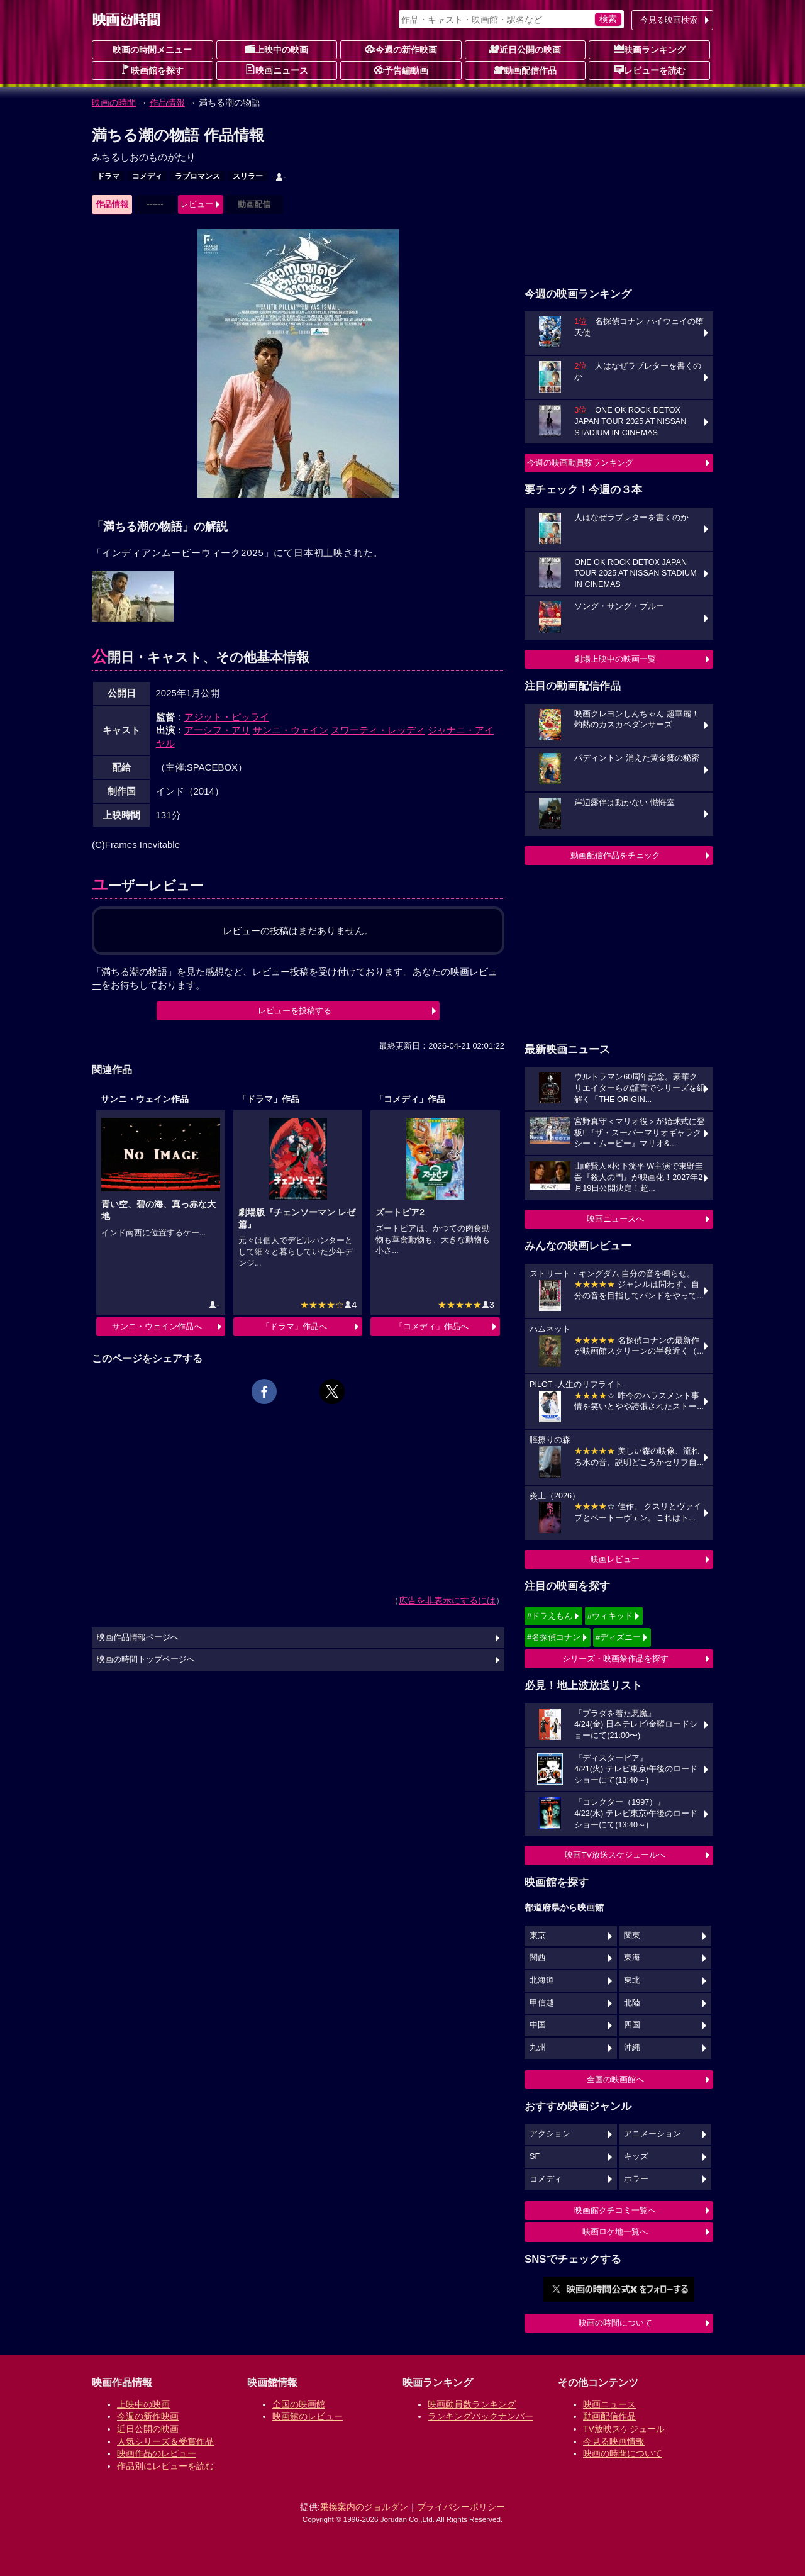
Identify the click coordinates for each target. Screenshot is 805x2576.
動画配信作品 (525, 69)
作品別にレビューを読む (165, 2466)
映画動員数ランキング (472, 2404)
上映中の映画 (276, 49)
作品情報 (167, 103)
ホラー (636, 2179)
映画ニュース (276, 69)
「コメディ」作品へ (432, 1326)
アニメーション (652, 2133)
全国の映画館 (298, 2404)
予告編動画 (401, 69)
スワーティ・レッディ (378, 730)
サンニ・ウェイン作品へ (157, 1326)
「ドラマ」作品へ (294, 1326)
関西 (538, 1957)
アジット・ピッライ (226, 716)
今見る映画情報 (614, 2441)
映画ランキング (650, 49)
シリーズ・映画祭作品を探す (615, 1658)
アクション (550, 2133)
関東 (632, 1935)
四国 (632, 2025)
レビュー (196, 204)
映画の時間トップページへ (146, 1659)
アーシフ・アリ (217, 730)
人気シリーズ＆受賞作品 (165, 2441)
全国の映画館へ (615, 2079)
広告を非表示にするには (447, 1600)
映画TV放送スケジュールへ (615, 1855)
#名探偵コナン (553, 1637)
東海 (632, 1957)
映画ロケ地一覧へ (615, 2231)
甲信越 (542, 2003)
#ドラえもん (549, 1615)
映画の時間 (114, 103)
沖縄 (632, 2047)
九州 (538, 2047)
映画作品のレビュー (156, 2453)
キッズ (636, 2156)
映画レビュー (615, 1559)
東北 (632, 1980)
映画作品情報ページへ (138, 1637)
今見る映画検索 (668, 20)
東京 (538, 1935)
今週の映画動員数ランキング (580, 462)
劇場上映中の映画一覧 (615, 659)
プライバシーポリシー (461, 2507)
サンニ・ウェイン (290, 730)
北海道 (542, 1980)
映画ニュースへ (615, 1219)
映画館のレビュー (307, 2416)
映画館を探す (152, 69)
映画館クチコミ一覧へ (615, 2210)
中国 (538, 2025)
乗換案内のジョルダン (364, 2507)
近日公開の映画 (525, 49)
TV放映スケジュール (624, 2429)
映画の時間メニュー (152, 50)
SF (535, 2156)
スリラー (248, 176)
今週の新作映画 (401, 49)
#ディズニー (618, 1637)
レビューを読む (650, 69)
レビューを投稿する (294, 1010)
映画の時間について (615, 2323)
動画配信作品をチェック (615, 855)
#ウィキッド (610, 1615)
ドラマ (108, 176)
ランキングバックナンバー (480, 2416)
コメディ (147, 176)
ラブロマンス (197, 176)
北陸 (632, 2003)
